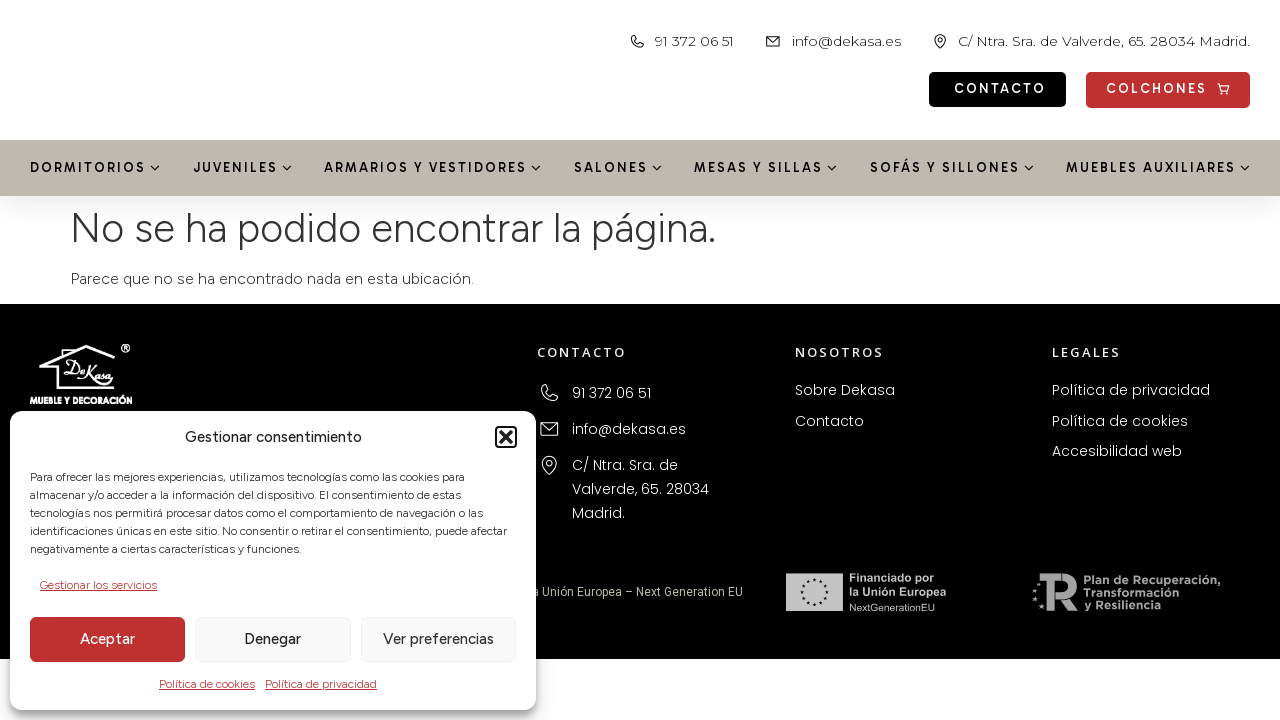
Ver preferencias (438, 639)
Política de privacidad (321, 684)
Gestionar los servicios (98, 585)
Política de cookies (207, 684)
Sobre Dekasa (845, 390)
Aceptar (107, 639)
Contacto (829, 421)
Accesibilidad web (1117, 451)
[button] (506, 437)
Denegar (272, 639)
